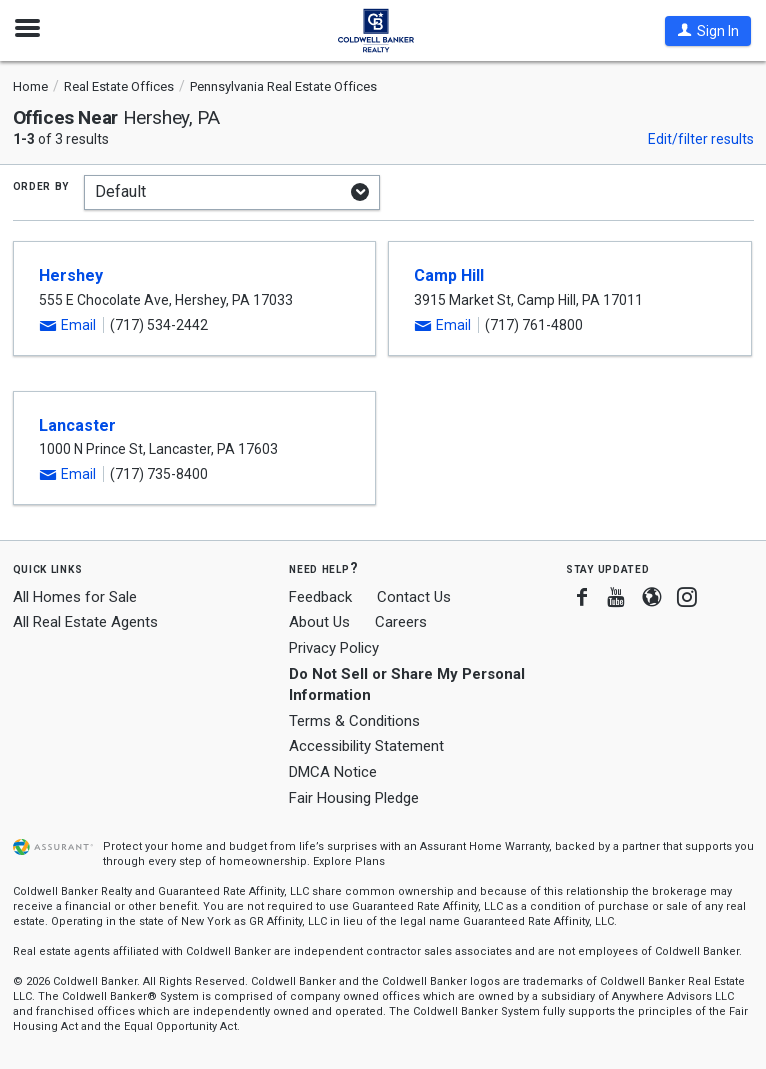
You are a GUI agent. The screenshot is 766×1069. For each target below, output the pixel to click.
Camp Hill (449, 275)
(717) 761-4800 (534, 325)
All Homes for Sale (75, 597)
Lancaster (77, 425)
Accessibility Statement (366, 746)
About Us (319, 622)
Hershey (71, 275)
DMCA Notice (333, 772)
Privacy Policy (334, 648)
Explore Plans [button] (349, 861)
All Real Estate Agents (85, 622)
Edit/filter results (701, 139)
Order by (41, 185)
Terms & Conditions (354, 721)
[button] (708, 31)
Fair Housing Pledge (354, 798)
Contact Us (414, 597)
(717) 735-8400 (159, 474)
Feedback (320, 597)
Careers (401, 622)
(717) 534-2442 (159, 325)
